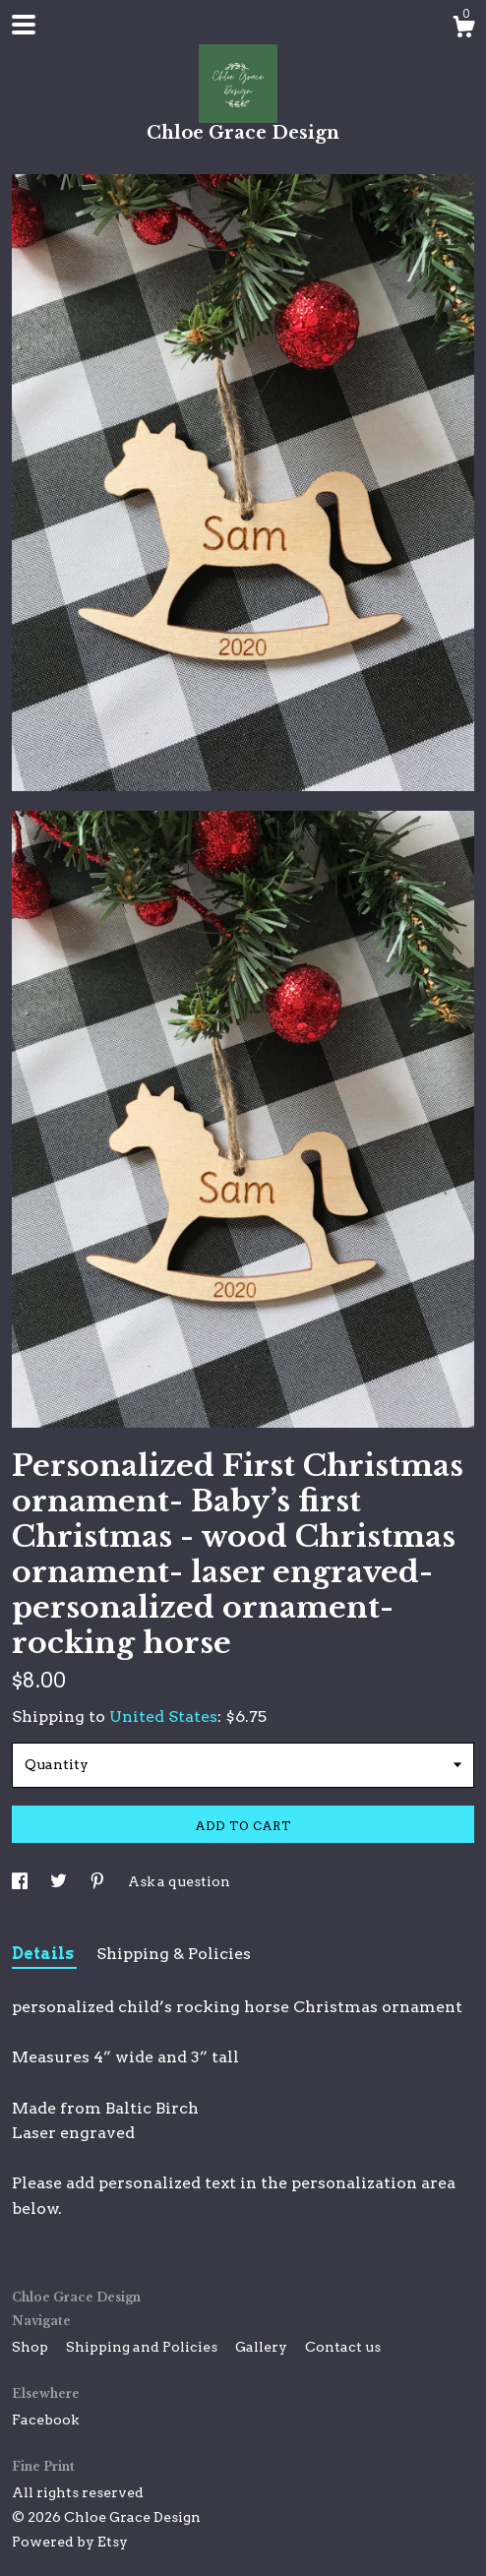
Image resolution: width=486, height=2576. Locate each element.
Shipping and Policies (143, 2347)
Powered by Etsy (70, 2541)
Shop (31, 2347)
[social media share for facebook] (21, 1881)
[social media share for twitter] (60, 1881)
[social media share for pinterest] (99, 1881)
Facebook (45, 2419)
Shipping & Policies (173, 1953)
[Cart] (463, 29)
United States (163, 1716)
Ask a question (179, 1881)
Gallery (262, 2347)
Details (44, 1953)
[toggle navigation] (23, 24)
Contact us (343, 2347)
